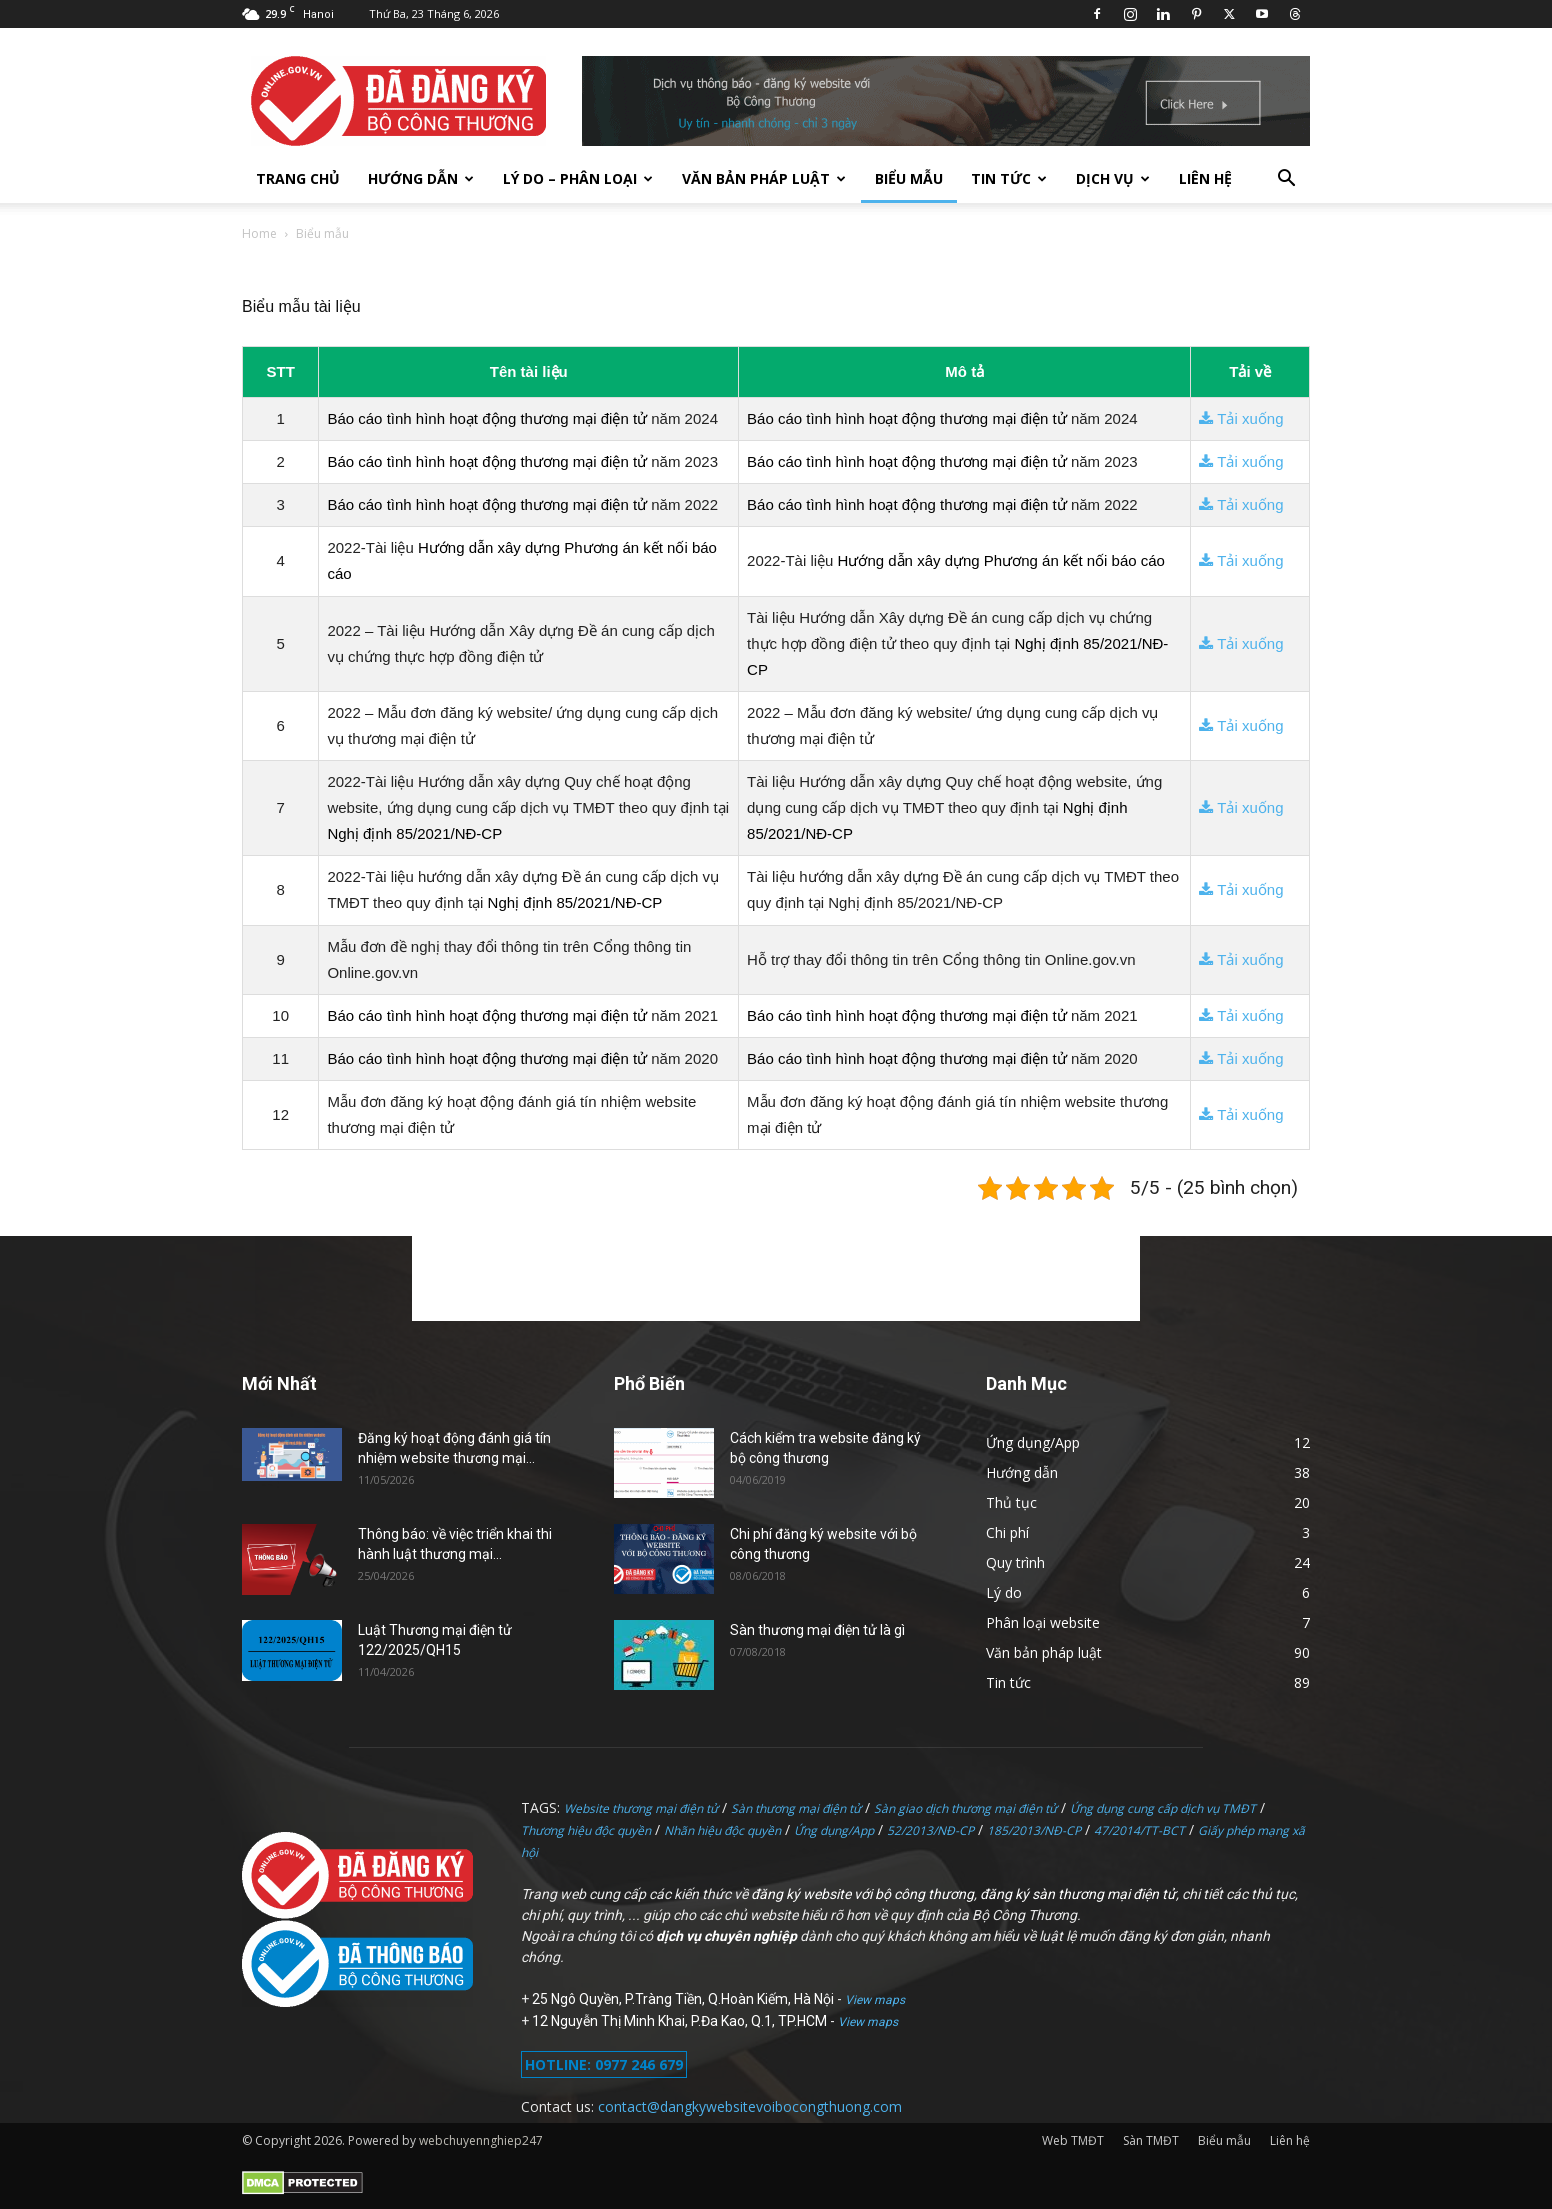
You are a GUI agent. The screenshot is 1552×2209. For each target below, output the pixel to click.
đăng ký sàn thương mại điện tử (1078, 1894)
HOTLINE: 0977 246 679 (604, 2064)
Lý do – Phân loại (578, 178)
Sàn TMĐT (1151, 2140)
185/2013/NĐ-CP (1034, 1830)
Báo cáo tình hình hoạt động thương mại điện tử (487, 418)
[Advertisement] (776, 1276)
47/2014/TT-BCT (1139, 1830)
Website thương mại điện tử (641, 1808)
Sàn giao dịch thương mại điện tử (965, 1808)
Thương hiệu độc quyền (586, 1830)
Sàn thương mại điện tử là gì (817, 1630)
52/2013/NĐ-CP (930, 1830)
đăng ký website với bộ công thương (862, 1894)
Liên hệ (1205, 178)
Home (259, 233)
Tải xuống (1241, 418)
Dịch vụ (1113, 178)
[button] (1286, 180)
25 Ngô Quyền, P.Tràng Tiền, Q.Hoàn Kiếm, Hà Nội (684, 1999)
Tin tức (1009, 178)
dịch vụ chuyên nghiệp (726, 1936)
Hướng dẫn (421, 178)
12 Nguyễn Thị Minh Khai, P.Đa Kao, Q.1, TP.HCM (681, 2021)
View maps (875, 2000)
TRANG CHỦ (298, 178)
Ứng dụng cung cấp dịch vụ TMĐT (1163, 1808)
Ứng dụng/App (834, 1830)
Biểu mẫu (909, 178)
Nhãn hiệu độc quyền (722, 1830)
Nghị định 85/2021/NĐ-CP (414, 833)
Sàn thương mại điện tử (796, 1808)
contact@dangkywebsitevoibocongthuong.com (750, 2106)
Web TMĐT (1073, 2140)
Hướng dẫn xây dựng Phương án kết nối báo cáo (1001, 560)
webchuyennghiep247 (481, 2140)
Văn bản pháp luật (764, 178)
